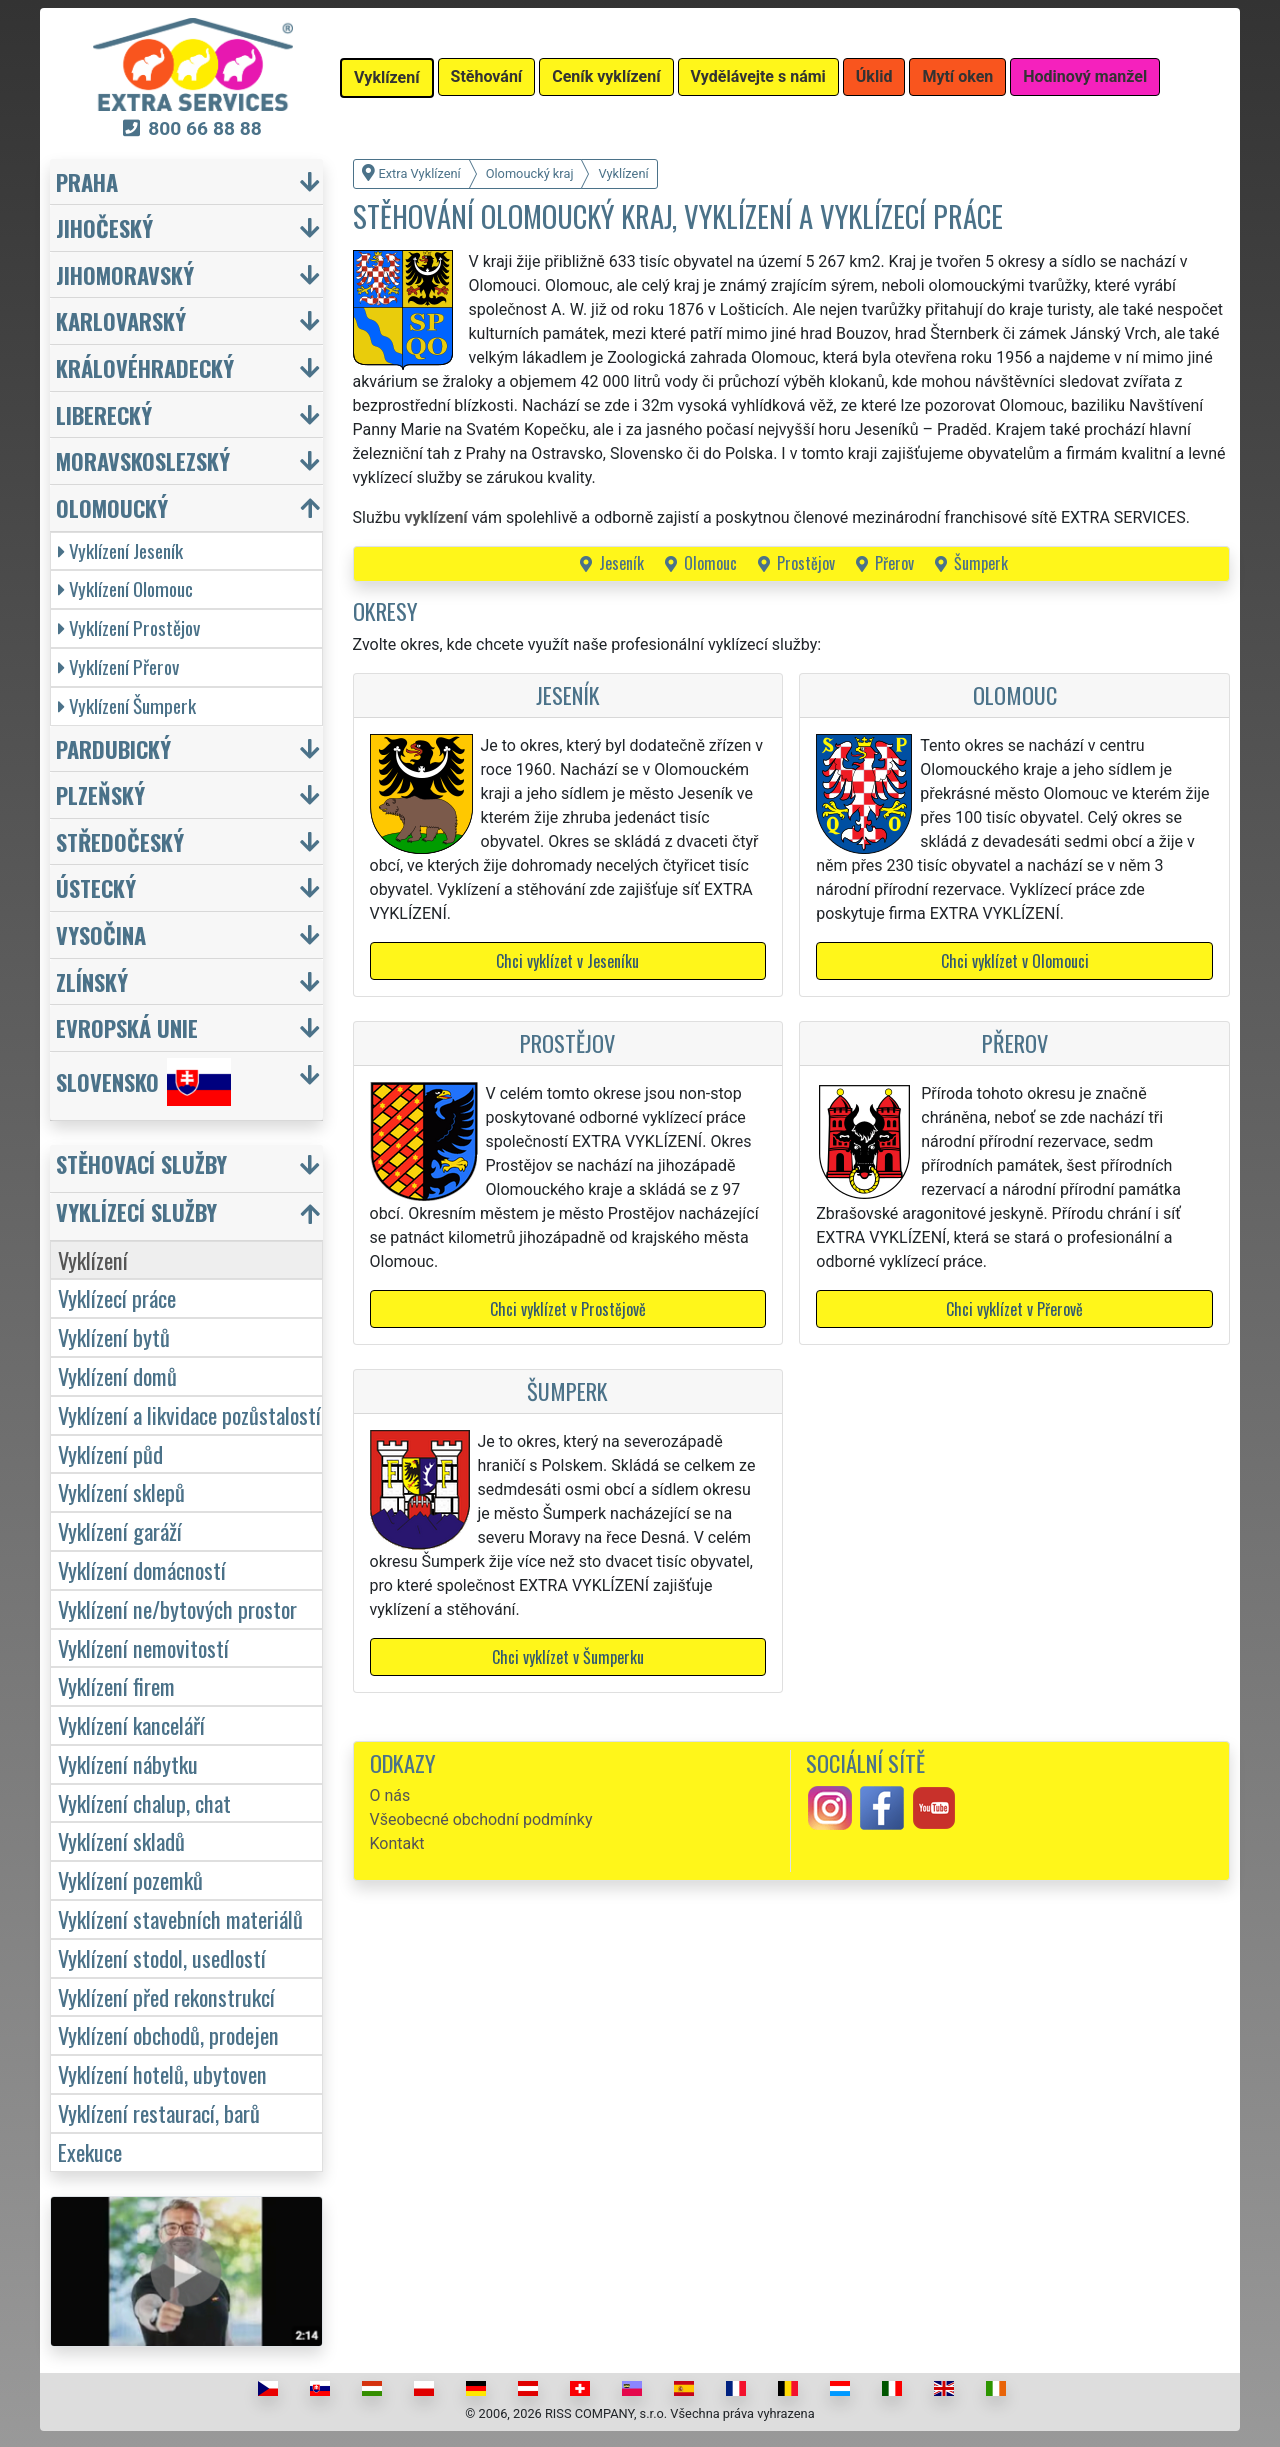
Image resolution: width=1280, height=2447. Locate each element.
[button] (189, 1168)
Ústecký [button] (96, 887)
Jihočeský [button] (104, 227)
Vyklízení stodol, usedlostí (162, 1957)
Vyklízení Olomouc (125, 588)
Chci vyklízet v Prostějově (568, 1309)
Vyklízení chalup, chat (144, 1802)
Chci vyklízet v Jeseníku (567, 961)
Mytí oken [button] (957, 76)
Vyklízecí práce (117, 1297)
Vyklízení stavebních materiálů (180, 1918)
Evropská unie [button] (127, 1027)
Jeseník (621, 563)
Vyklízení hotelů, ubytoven (162, 2073)
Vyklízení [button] (387, 77)
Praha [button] (87, 181)
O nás (390, 1795)
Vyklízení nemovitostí (143, 1647)
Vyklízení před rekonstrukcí (166, 1996)
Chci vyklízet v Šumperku (568, 1657)
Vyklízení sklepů (121, 1491)
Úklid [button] (874, 76)
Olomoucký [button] (112, 507)
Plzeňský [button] (100, 794)
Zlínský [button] (92, 981)
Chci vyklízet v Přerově (1014, 1309)
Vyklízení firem (116, 1685)
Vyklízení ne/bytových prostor (177, 1608)
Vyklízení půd (110, 1453)
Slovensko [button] (143, 1082)
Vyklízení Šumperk (127, 705)
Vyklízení (93, 1259)
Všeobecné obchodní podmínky (481, 1819)
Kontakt (397, 1843)
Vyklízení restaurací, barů (159, 2112)
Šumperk (981, 563)
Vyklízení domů (117, 1375)
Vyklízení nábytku (128, 1763)
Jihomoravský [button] (125, 274)
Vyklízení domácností (142, 1569)
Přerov (894, 563)
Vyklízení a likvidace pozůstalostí (189, 1414)
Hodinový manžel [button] (1085, 76)
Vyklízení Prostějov (129, 627)
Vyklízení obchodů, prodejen (168, 2034)
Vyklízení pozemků (130, 1879)
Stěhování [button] (487, 76)
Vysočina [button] (101, 934)
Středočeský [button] (120, 841)
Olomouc (710, 563)
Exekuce (90, 2151)
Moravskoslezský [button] (143, 460)
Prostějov (806, 563)
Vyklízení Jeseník (120, 550)
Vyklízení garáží (120, 1530)
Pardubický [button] (113, 748)
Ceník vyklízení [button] (606, 76)
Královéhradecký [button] (145, 367)
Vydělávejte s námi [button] (758, 76)
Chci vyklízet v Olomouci (1015, 961)
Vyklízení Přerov (118, 666)
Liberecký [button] (104, 414)
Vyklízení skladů (121, 1840)
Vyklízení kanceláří (131, 1724)
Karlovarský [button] (121, 320)
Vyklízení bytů (114, 1336)
